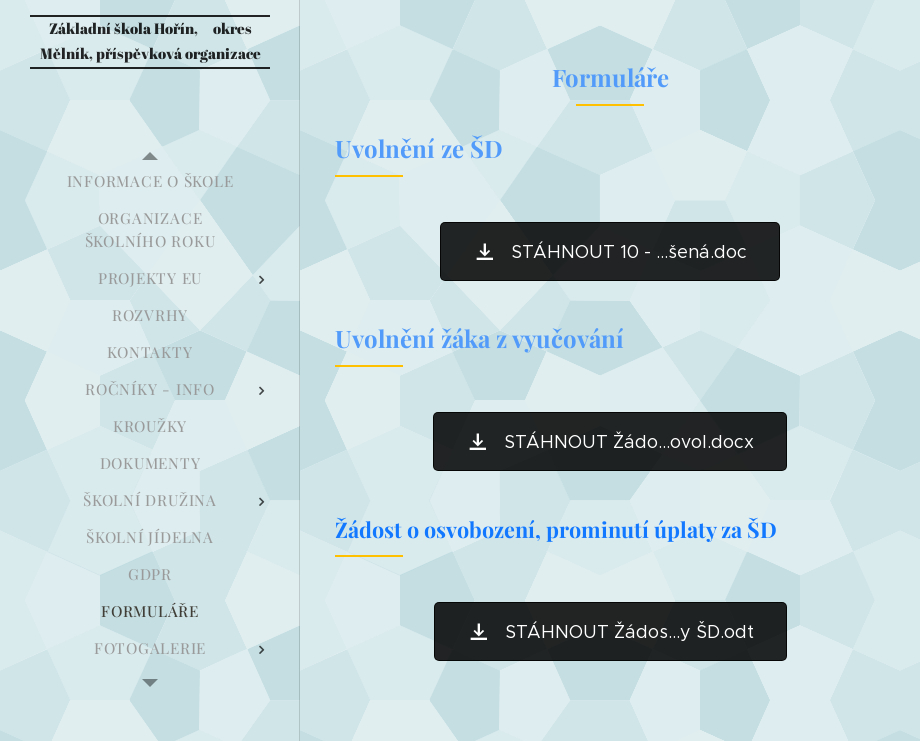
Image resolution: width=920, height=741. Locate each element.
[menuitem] (150, 181)
